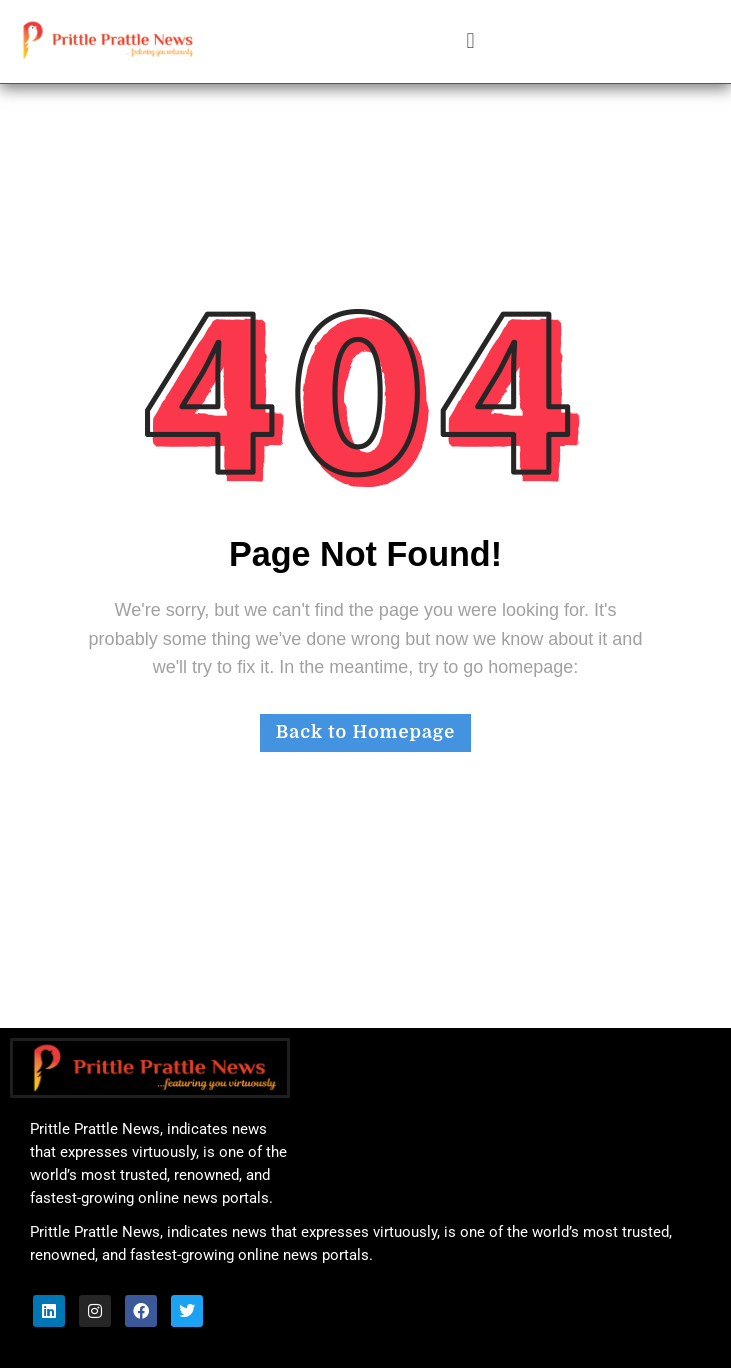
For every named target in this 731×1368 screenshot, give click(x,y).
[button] (470, 41)
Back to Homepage (365, 732)
